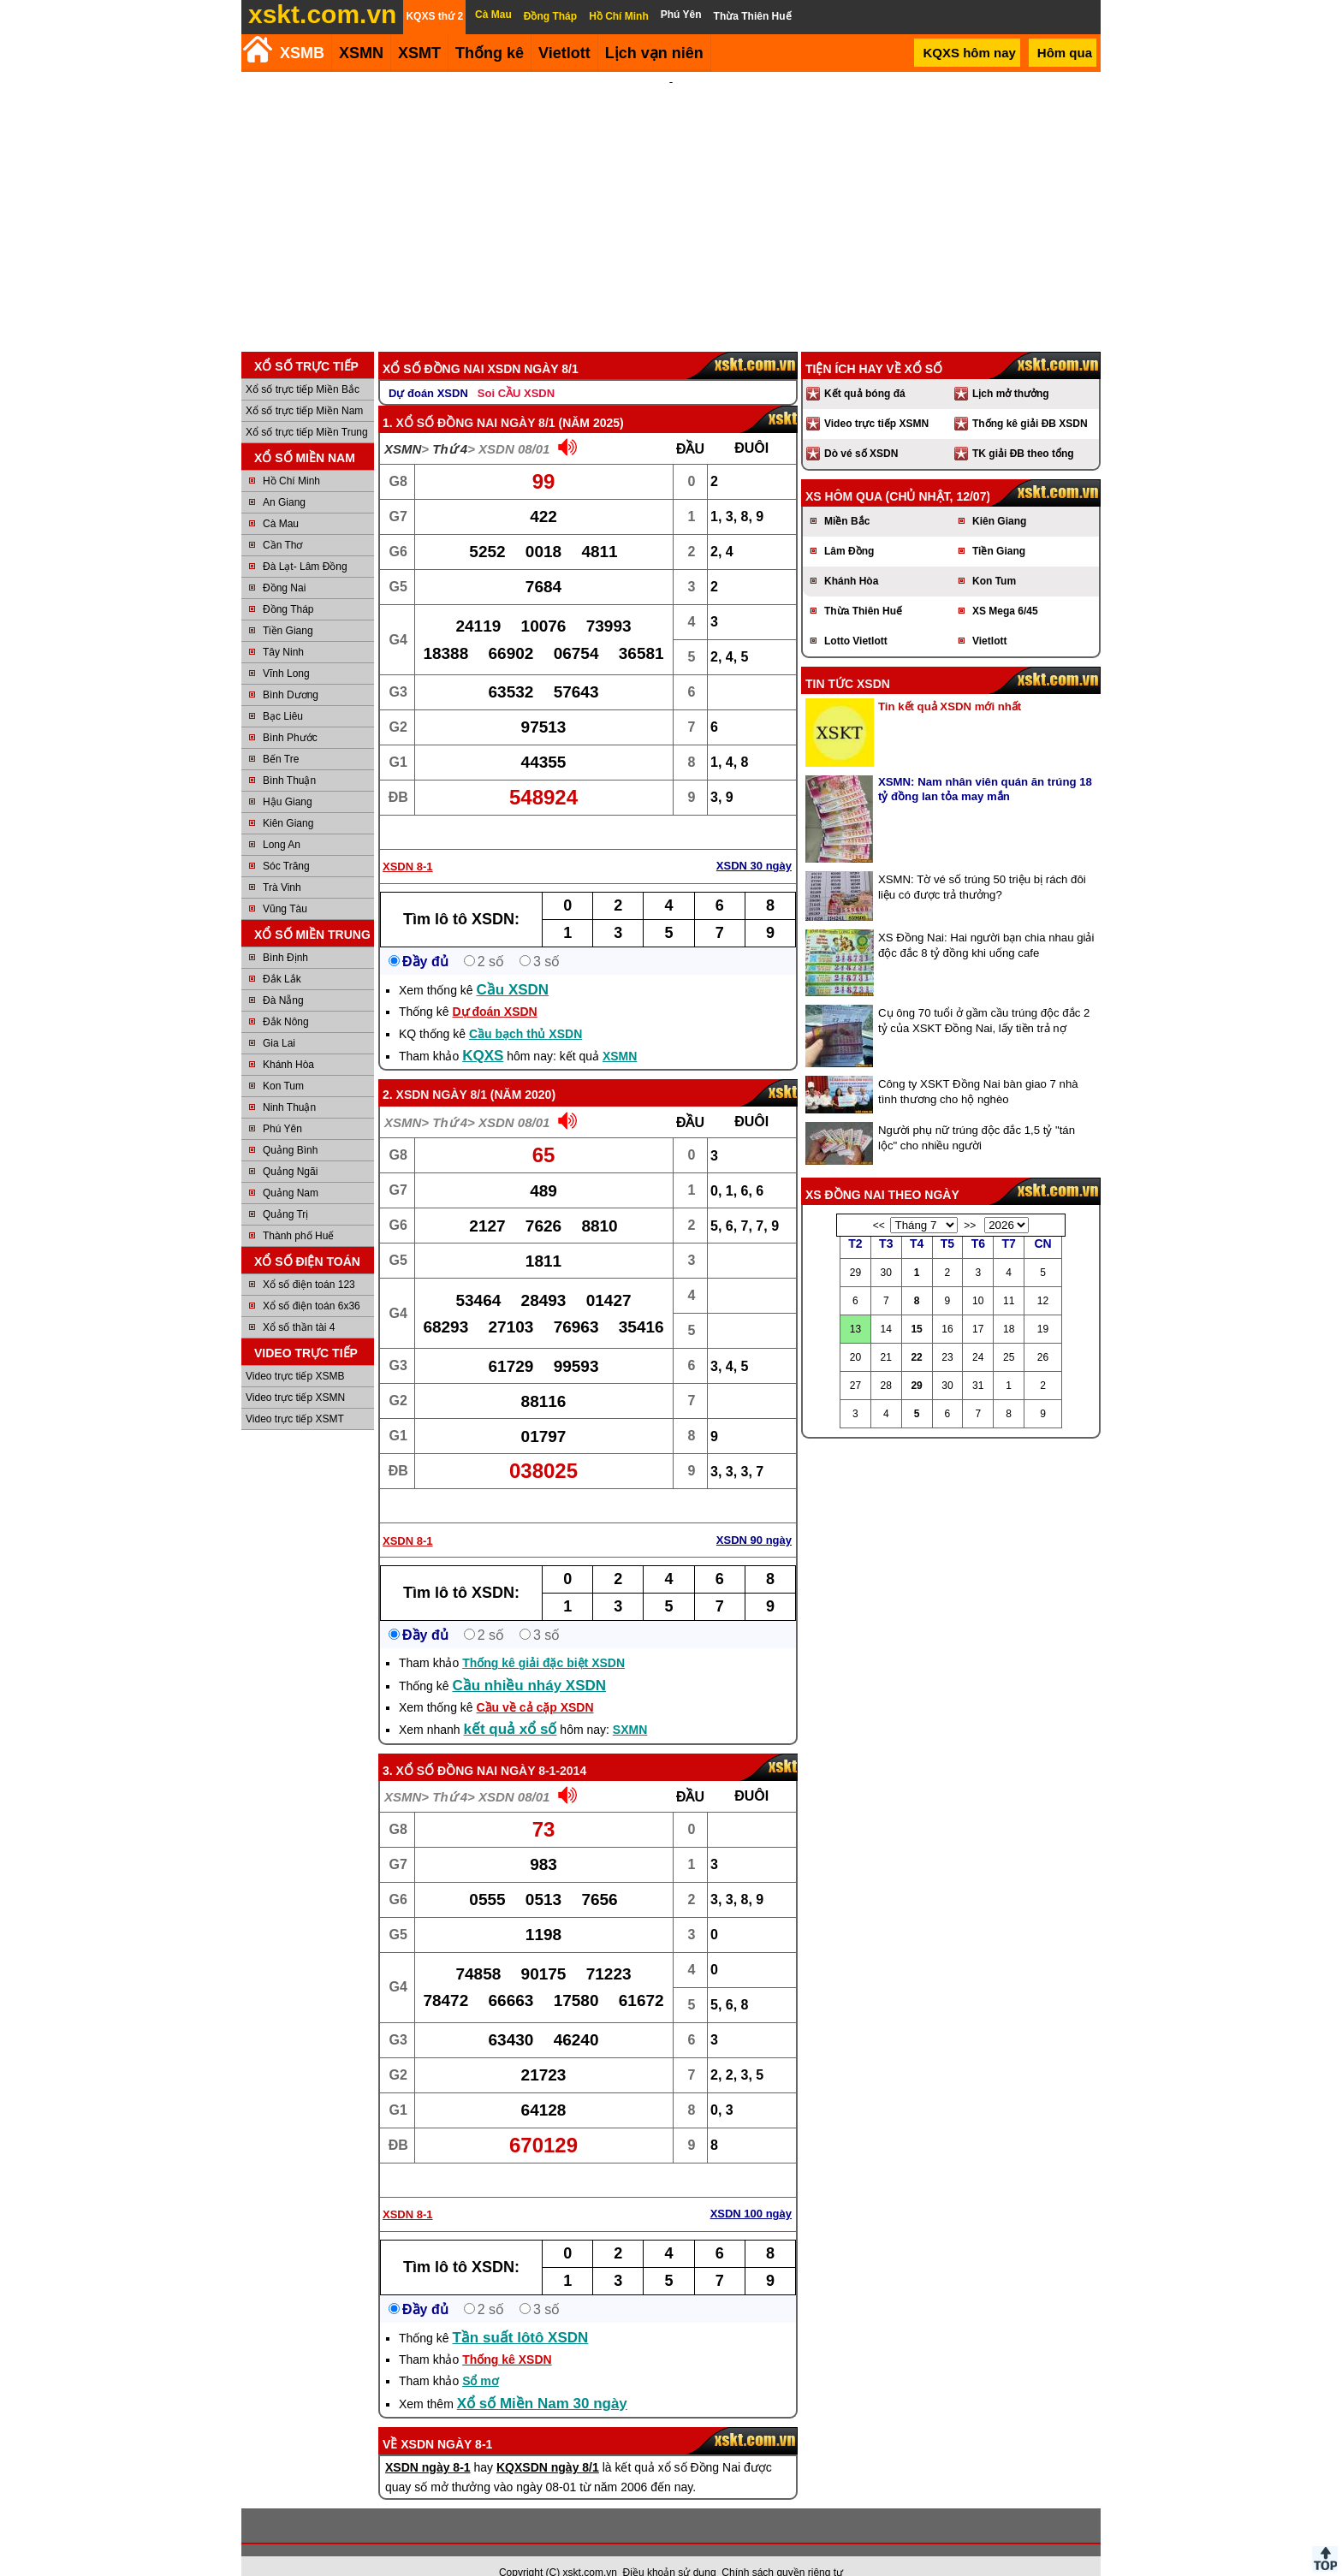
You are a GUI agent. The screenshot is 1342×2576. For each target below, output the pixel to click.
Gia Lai (279, 1020)
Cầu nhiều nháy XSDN (529, 1662)
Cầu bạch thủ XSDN (525, 1011)
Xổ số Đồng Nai (447, 1747)
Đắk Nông (286, 999)
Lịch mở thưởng (1010, 371)
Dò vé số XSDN (861, 430)
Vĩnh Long (286, 650)
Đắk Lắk (282, 956)
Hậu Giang (287, 779)
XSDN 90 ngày (754, 1517)
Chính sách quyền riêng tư (782, 2549)
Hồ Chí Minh (291, 458)
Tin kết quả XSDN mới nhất (949, 683)
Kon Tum (283, 1063)
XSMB (302, 53)
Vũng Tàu (285, 886)
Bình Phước (290, 715)
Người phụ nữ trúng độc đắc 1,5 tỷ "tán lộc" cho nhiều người (976, 1115)
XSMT (419, 53)
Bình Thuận (289, 757)
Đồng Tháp (288, 586)
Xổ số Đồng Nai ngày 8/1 (475, 400)
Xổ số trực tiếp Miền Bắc (302, 366)
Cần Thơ (282, 522)
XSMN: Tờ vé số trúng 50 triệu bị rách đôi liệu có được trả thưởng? (982, 864)
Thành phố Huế (298, 1213)
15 (916, 1306)
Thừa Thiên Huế (863, 588)
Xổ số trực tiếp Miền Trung (307, 409)
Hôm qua (1064, 52)
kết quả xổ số (510, 1706)
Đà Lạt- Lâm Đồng (305, 543)
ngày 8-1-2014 (543, 1747)
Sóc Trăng (286, 843)
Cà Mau (281, 501)
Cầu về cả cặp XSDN (535, 1684)
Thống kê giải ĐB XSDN (1030, 401)
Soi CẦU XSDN (516, 370)
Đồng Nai (284, 565)
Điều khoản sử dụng (669, 2549)
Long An (281, 822)
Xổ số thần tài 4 (299, 1304)
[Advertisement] (671, 200)
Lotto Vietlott (856, 618)
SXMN (630, 1706)
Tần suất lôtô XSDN (520, 2314)
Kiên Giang (288, 800)
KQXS (482, 1032)
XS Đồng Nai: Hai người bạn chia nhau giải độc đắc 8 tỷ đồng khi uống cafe (986, 922)
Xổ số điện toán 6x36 (311, 1283)
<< (879, 1202)
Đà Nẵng (283, 977)
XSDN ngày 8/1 (441, 1071)
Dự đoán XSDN (428, 370)
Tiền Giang (288, 608)
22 (916, 1334)
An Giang (284, 479)
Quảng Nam (290, 1170)
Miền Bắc (847, 498)
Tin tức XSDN (847, 661)
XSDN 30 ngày (754, 842)
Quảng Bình (290, 1127)
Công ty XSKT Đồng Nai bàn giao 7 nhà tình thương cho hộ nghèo (978, 1068)
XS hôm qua (843, 473)
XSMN (361, 53)
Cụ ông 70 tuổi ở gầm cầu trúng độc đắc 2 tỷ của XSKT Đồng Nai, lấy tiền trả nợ (984, 997)
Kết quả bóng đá (865, 371)
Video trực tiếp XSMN (295, 1374)
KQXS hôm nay (969, 52)
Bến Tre (281, 736)
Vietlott (989, 618)
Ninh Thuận (289, 1084)
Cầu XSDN (513, 967)
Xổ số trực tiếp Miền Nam (304, 388)
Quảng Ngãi (290, 1148)
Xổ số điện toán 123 (309, 1261)
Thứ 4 (449, 425)
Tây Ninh (283, 629)
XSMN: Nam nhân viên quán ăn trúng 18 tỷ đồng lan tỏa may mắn (985, 766)
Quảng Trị (285, 1191)
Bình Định (285, 935)
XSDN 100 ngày (751, 2190)
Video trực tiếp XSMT (295, 1396)
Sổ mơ (480, 2358)
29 (916, 1362)
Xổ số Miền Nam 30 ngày (542, 2380)
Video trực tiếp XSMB (295, 1353)
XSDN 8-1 (408, 843)
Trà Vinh (282, 864)
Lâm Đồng (849, 528)
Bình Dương (290, 672)
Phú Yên (282, 1106)
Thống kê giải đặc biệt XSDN (543, 1640)
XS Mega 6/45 (1005, 588)
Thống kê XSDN (506, 2336)
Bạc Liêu (283, 693)
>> (970, 1202)
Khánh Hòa (288, 1042)
